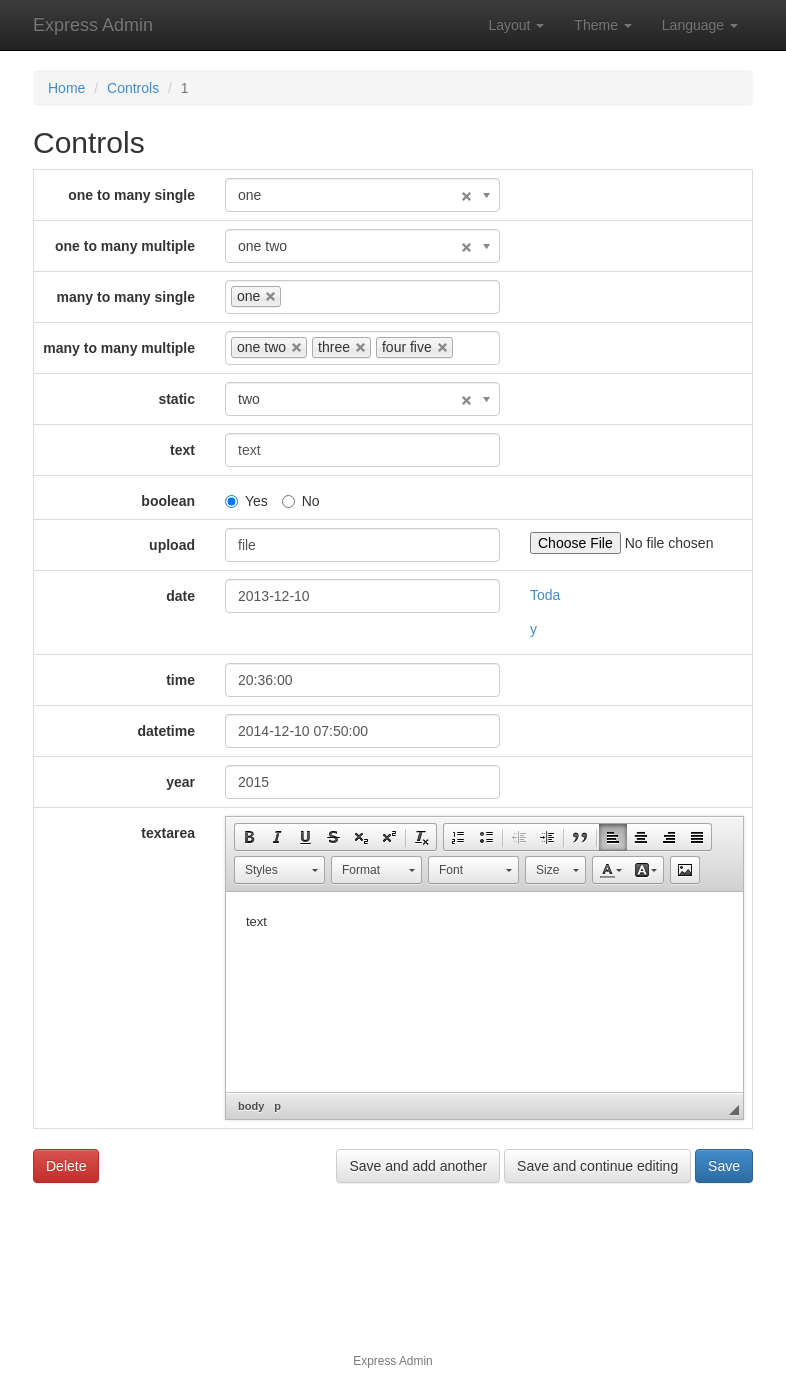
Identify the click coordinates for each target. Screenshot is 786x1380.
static (176, 399)
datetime (166, 731)
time (180, 680)
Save (724, 1166)
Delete (66, 1166)
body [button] (251, 1106)
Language (700, 25)
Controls (133, 88)
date (180, 596)
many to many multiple (119, 348)
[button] (249, 837)
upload (172, 545)
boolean (168, 501)
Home (66, 88)
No (301, 501)
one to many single (131, 195)
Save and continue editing (597, 1166)
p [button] (277, 1106)
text (182, 450)
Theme (602, 25)
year (180, 782)
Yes (246, 501)
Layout (516, 25)
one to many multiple (125, 246)
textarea (168, 833)
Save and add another (418, 1166)
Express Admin (93, 25)
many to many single (126, 297)
